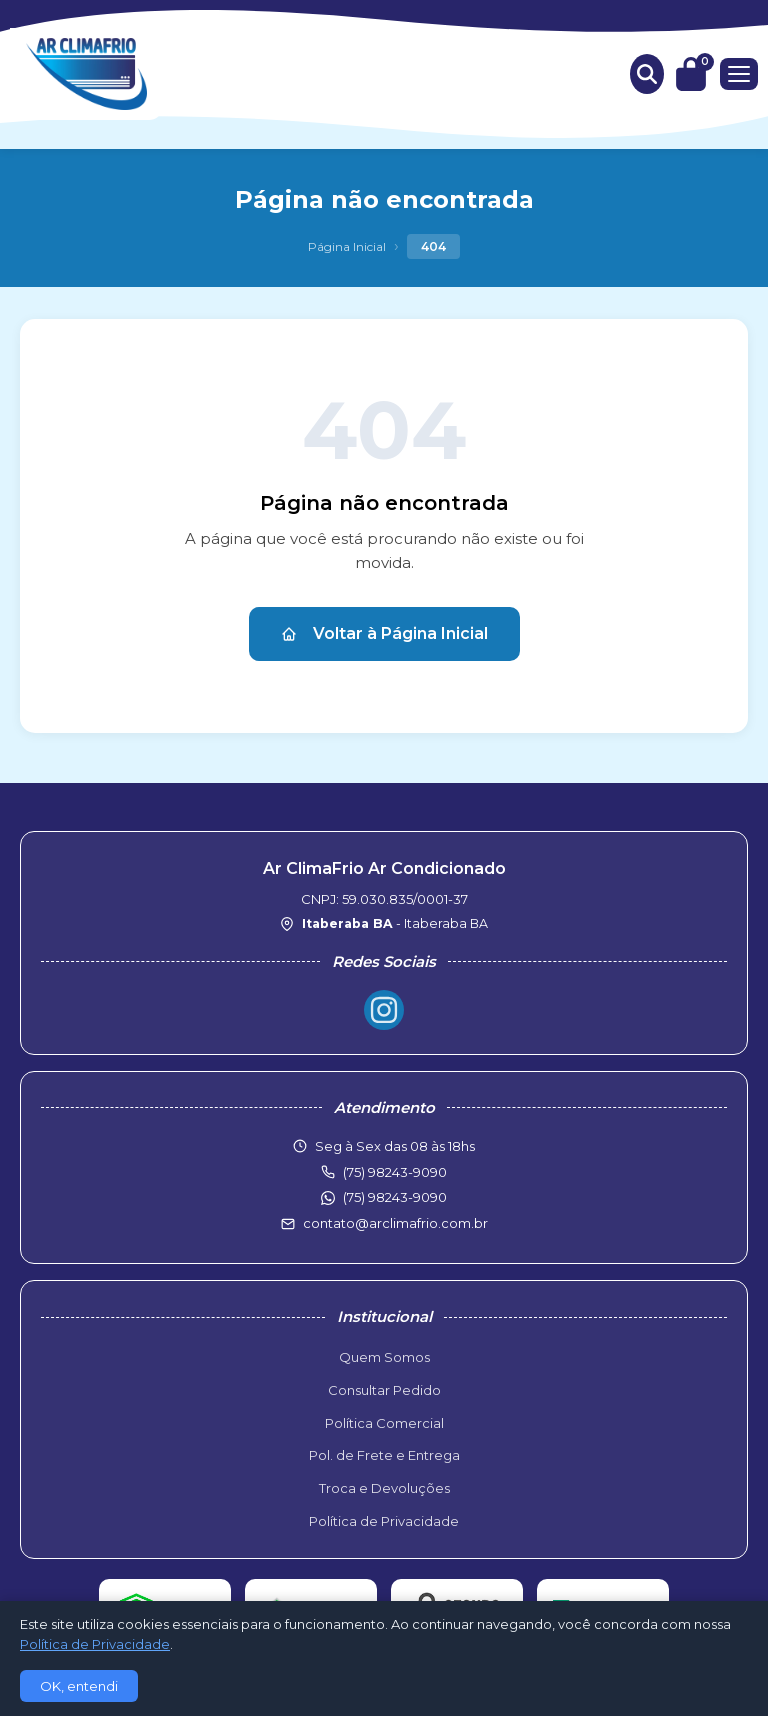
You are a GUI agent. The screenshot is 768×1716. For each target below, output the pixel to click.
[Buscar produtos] (647, 74)
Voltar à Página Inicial (384, 633)
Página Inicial (347, 246)
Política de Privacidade (384, 1521)
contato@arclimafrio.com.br (395, 1223)
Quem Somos (384, 1357)
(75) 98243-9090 (395, 1197)
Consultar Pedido (384, 1390)
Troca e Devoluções (384, 1488)
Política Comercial (384, 1423)
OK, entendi (79, 1686)
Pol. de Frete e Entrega (384, 1455)
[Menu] (739, 74)
